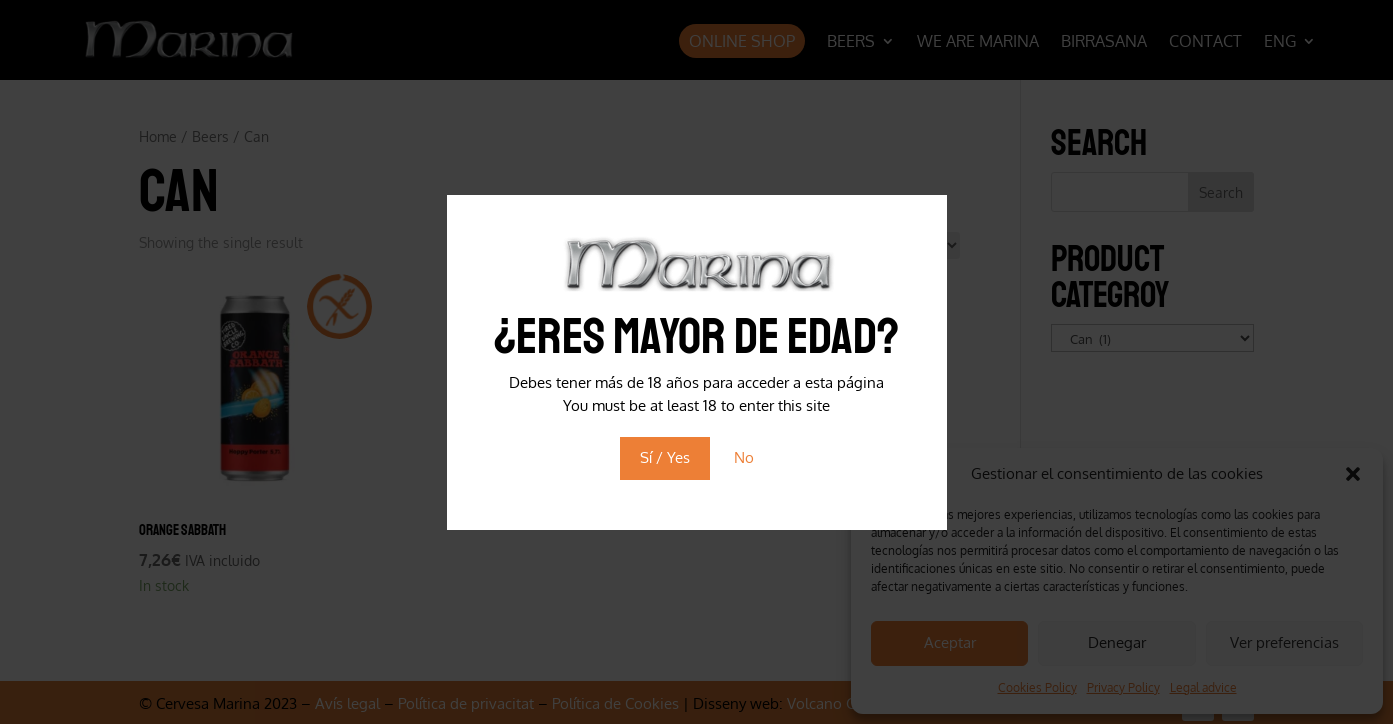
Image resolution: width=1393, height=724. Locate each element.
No (744, 457)
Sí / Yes (665, 457)
